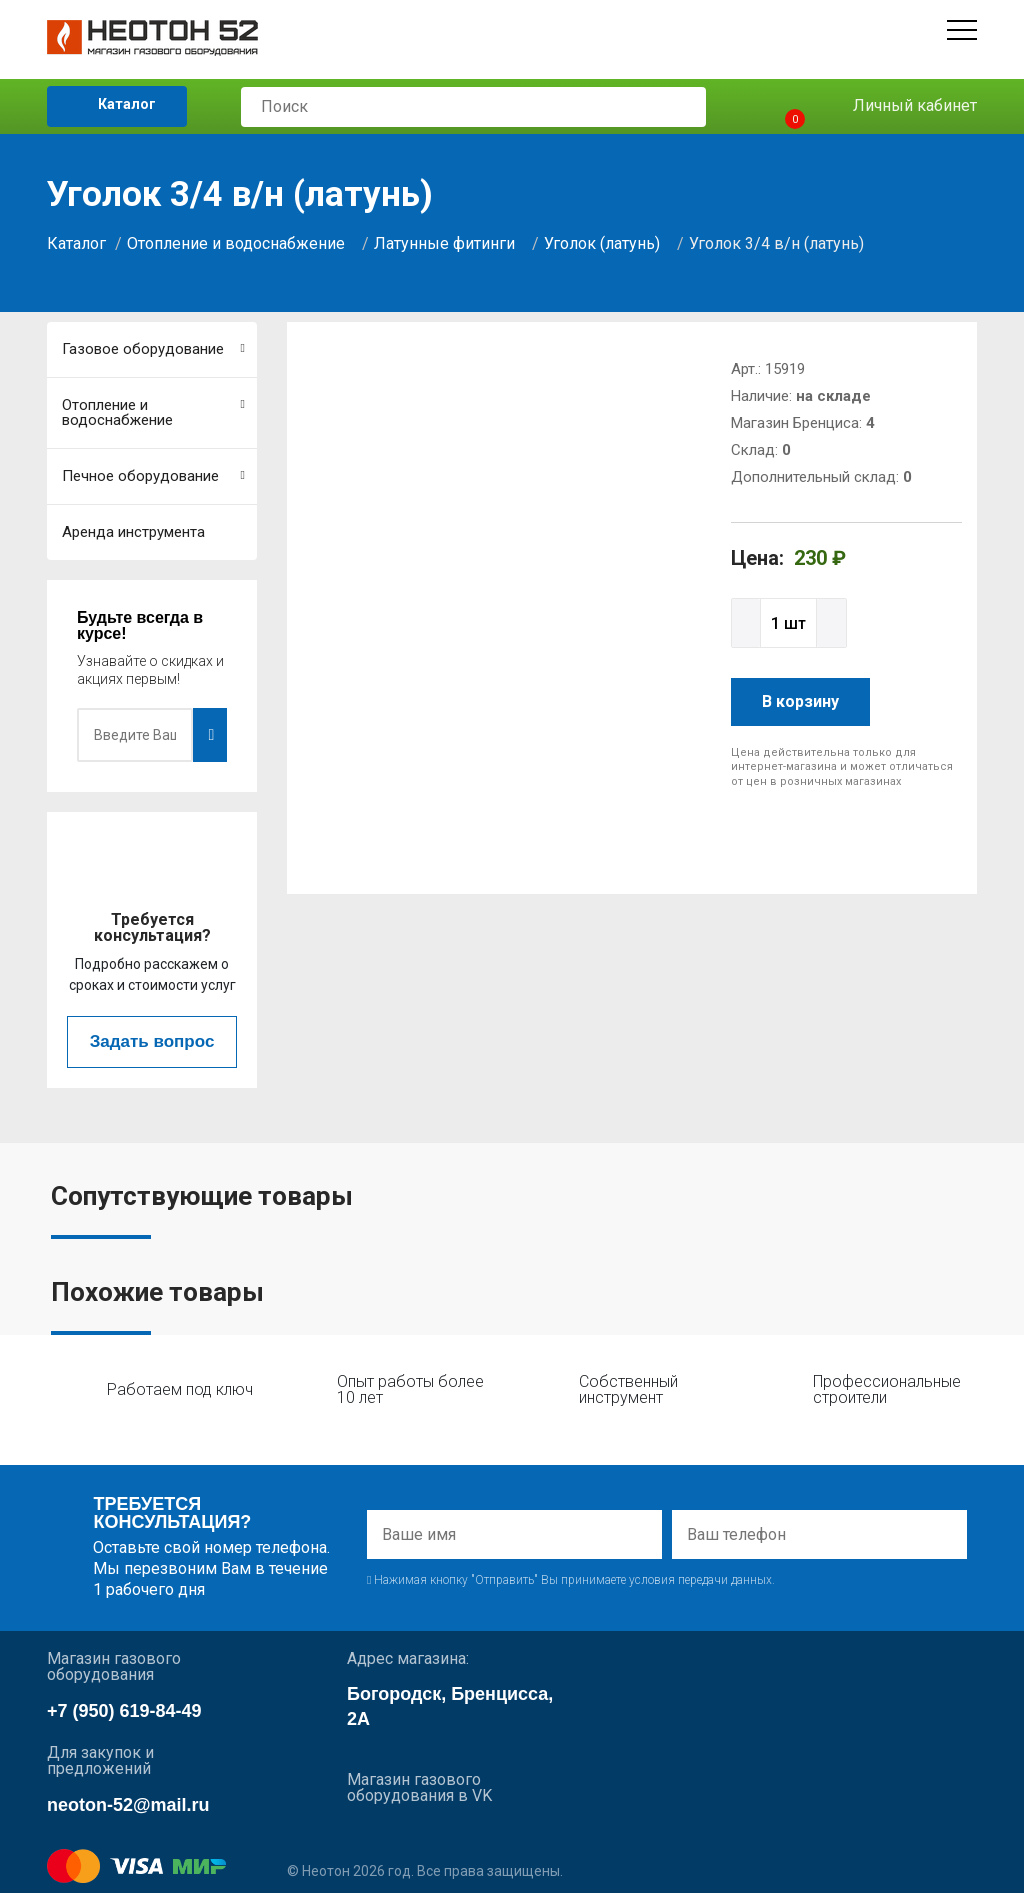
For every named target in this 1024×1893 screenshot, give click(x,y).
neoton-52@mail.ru (128, 1805)
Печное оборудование (153, 476)
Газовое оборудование (153, 349)
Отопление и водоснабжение (236, 243)
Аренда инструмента (133, 532)
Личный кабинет (900, 106)
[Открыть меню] (962, 30)
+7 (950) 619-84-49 (124, 1711)
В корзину (800, 701)
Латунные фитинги (444, 243)
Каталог (112, 105)
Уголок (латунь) (602, 243)
